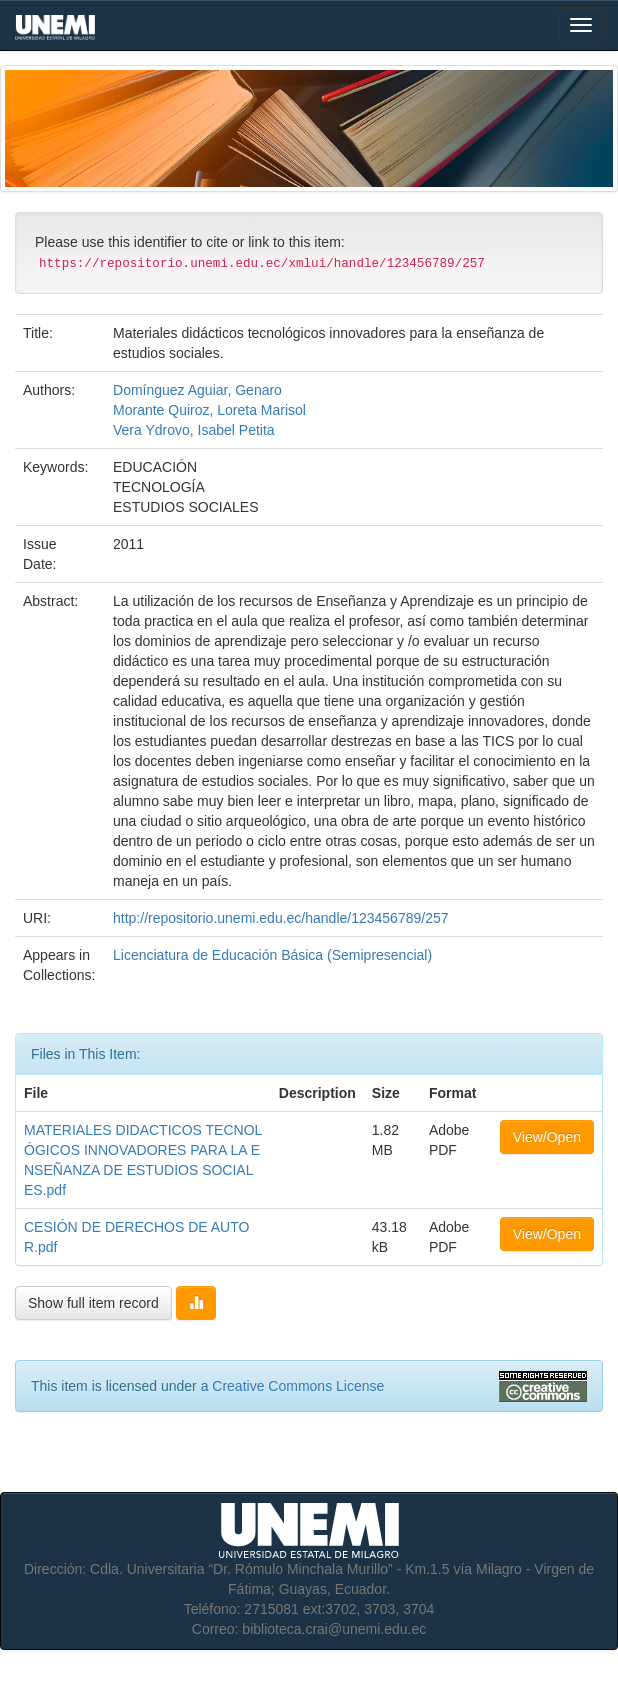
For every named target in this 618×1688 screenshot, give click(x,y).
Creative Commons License (298, 1386)
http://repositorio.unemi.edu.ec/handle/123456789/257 (280, 918)
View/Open (547, 1137)
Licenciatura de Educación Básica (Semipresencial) (272, 955)
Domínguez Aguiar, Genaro (197, 390)
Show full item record (93, 1303)
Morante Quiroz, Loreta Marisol (209, 410)
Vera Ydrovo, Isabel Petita (194, 430)
